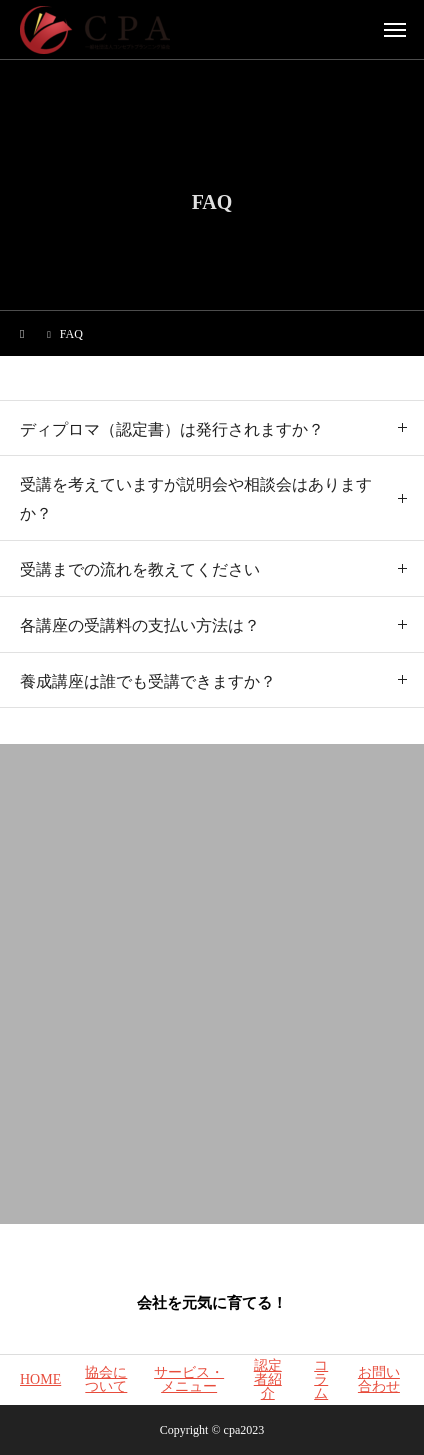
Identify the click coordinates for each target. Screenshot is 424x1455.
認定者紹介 (268, 1379)
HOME (40, 1379)
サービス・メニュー (189, 1379)
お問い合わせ (379, 1379)
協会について (106, 1379)
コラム (321, 1379)
